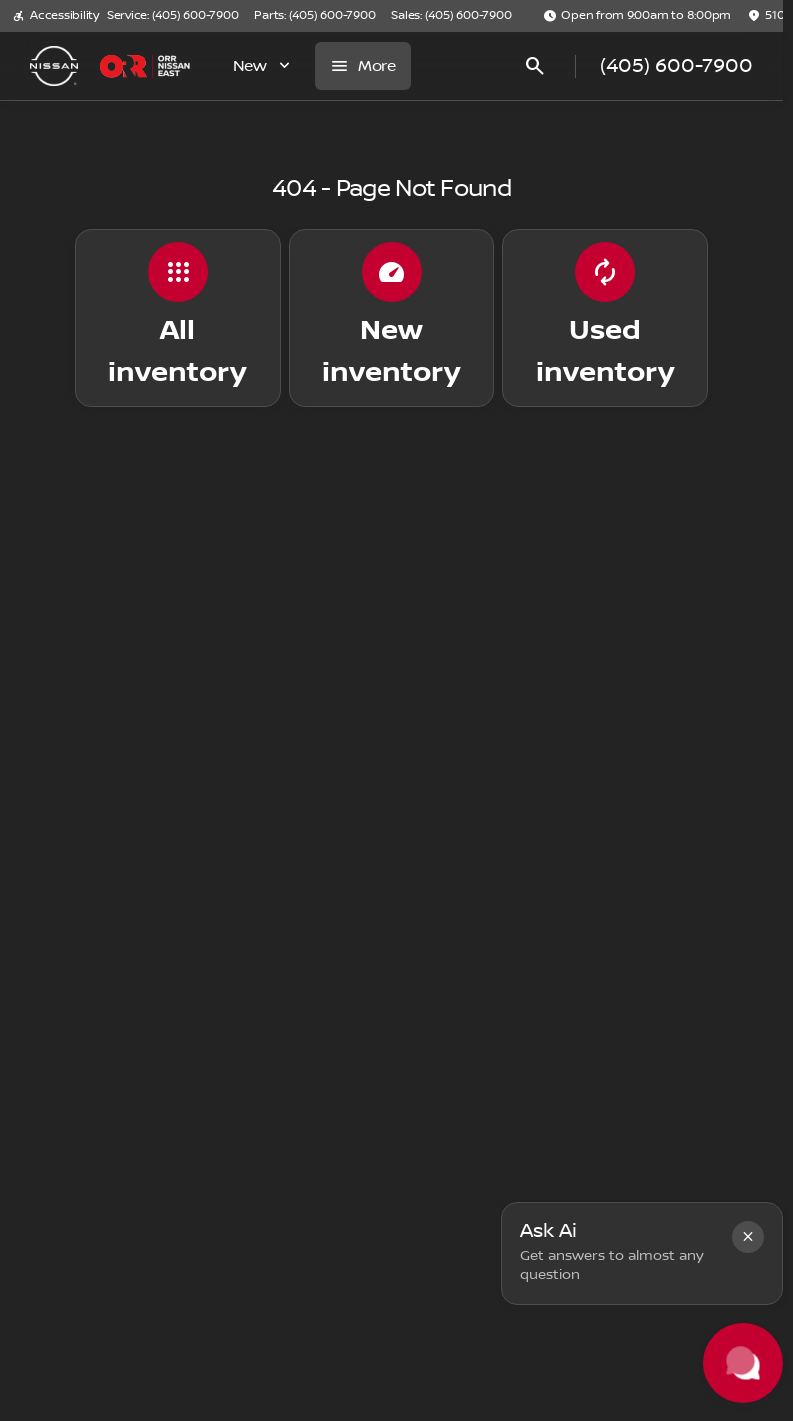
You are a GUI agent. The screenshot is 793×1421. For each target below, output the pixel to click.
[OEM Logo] (54, 66)
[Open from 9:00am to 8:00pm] (637, 16)
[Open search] (535, 66)
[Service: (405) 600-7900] (172, 16)
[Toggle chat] (743, 1363)
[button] (748, 1237)
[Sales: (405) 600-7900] (451, 16)
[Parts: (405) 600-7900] (314, 16)
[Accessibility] (55, 16)
